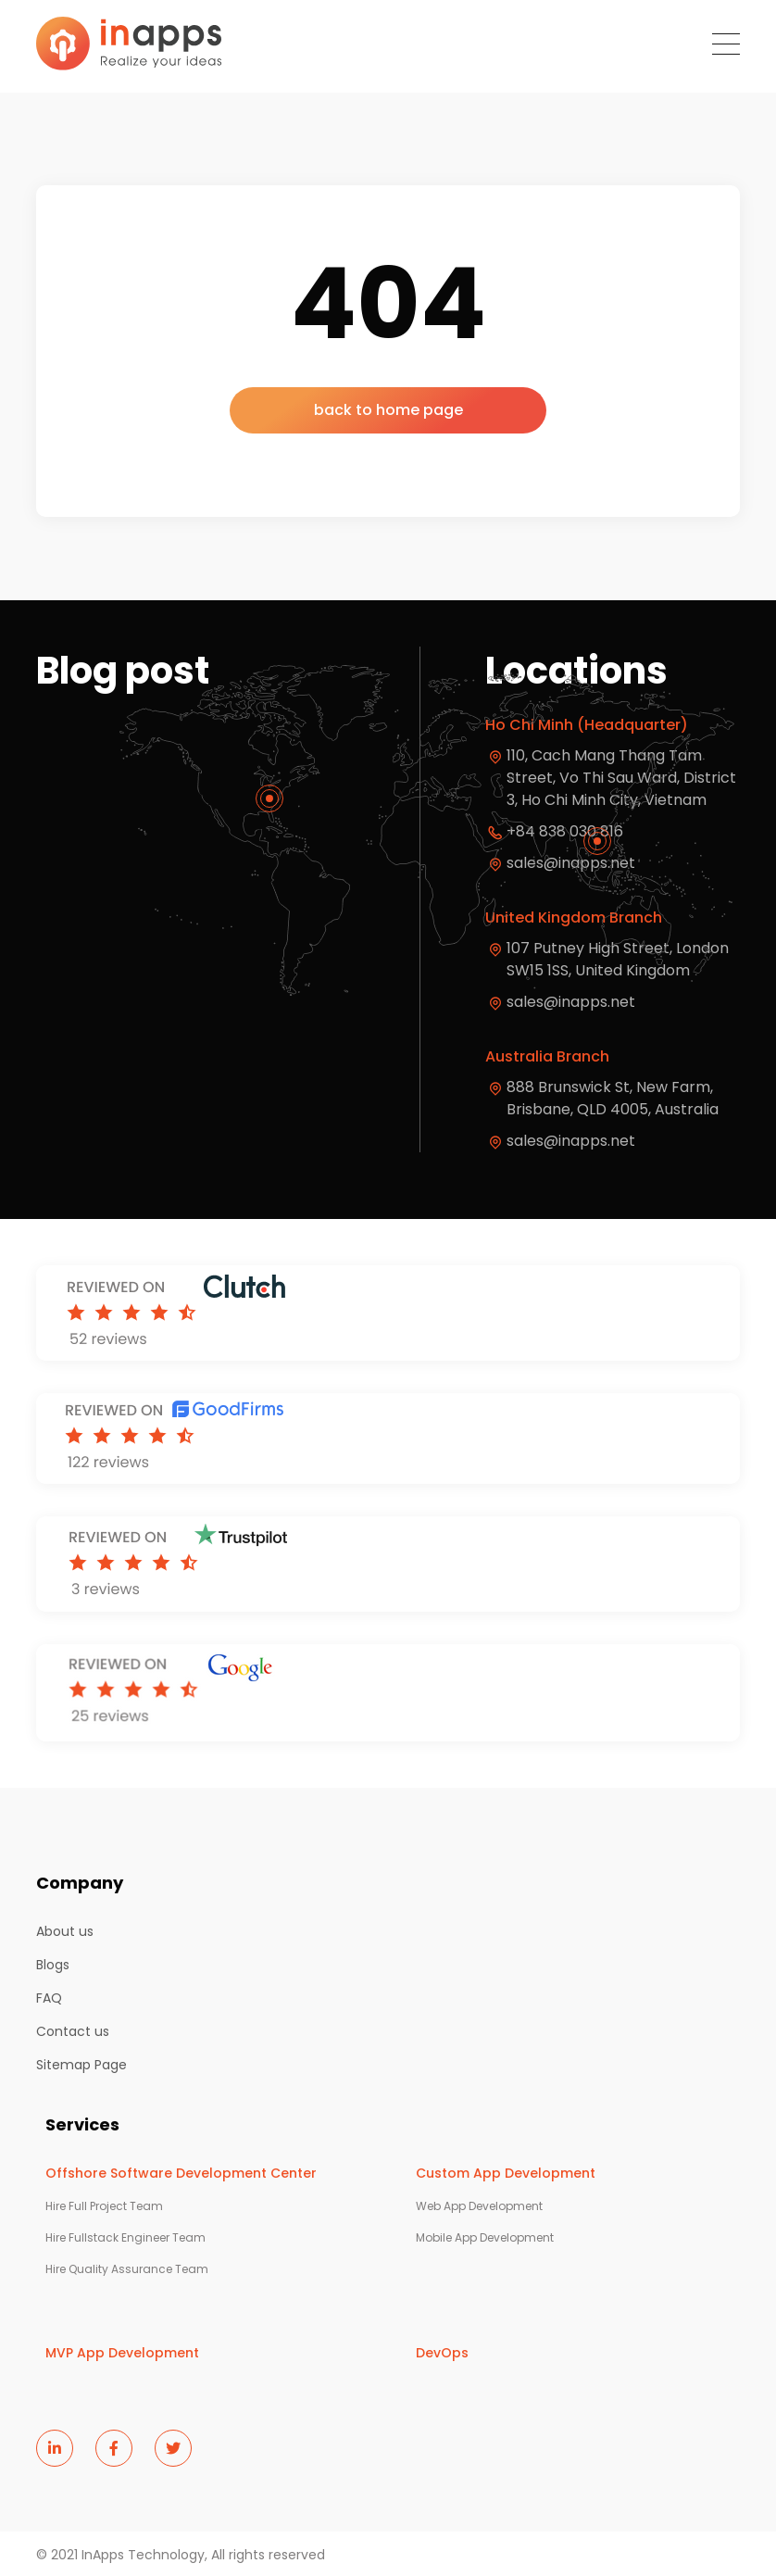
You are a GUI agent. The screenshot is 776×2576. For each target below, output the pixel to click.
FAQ (49, 1998)
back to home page (388, 410)
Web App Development (479, 2206)
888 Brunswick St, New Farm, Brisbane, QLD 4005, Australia (613, 1098)
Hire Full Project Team (104, 2206)
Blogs (52, 1964)
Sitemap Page (81, 2064)
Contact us (72, 2031)
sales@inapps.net (571, 1001)
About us (65, 1931)
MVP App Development (122, 2352)
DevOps (442, 2352)
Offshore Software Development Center (181, 2173)
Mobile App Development (485, 2237)
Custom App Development (505, 2173)
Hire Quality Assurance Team (126, 2269)
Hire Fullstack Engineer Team (125, 2237)
